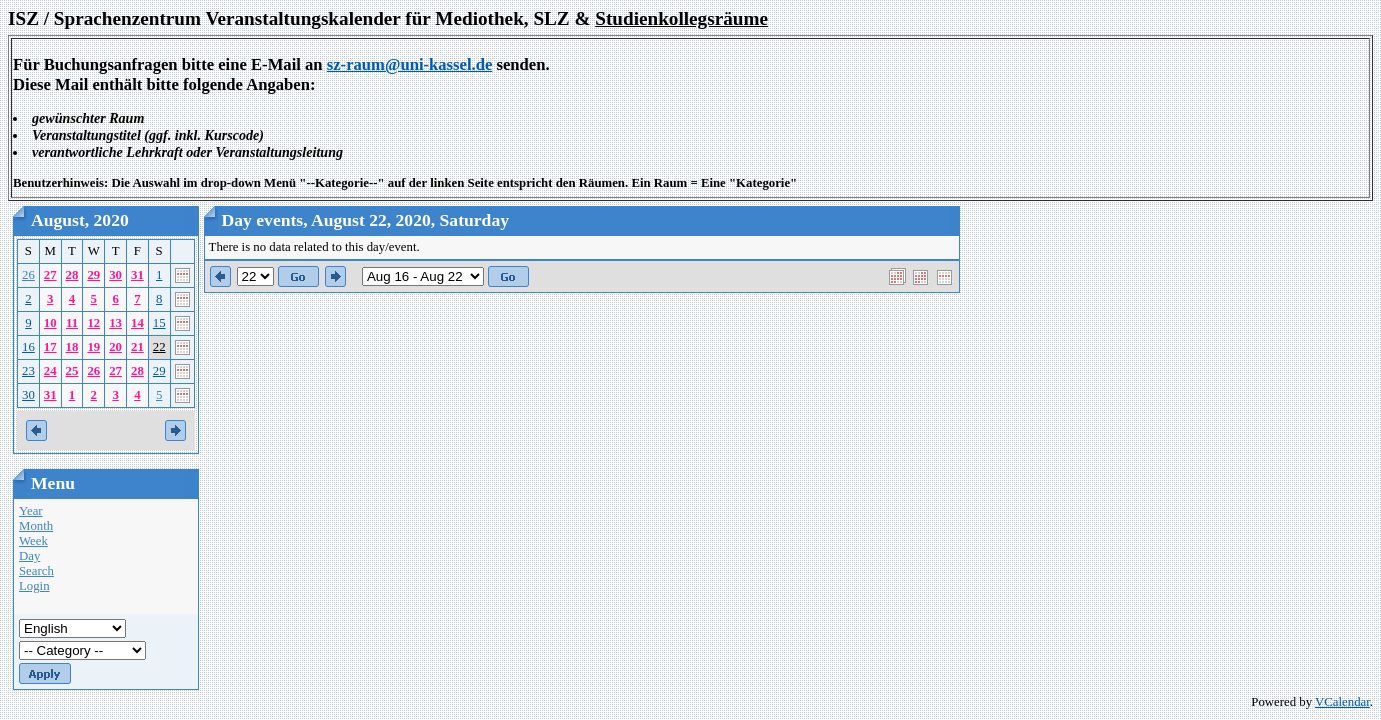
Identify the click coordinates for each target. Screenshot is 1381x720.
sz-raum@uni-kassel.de (410, 64)
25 (72, 371)
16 (28, 347)
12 (93, 323)
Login (34, 586)
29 (93, 275)
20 (115, 347)
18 (72, 347)
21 (137, 347)
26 (28, 275)
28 (72, 275)
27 (50, 275)
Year (31, 511)
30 (115, 275)
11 (72, 323)
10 (50, 323)
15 (159, 323)
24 (50, 371)
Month (36, 526)
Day (29, 556)
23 (28, 371)
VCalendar (1342, 702)
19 (93, 347)
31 (137, 275)
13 (115, 323)
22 (159, 347)
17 (50, 347)
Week (33, 541)
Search (36, 571)
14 (137, 323)
